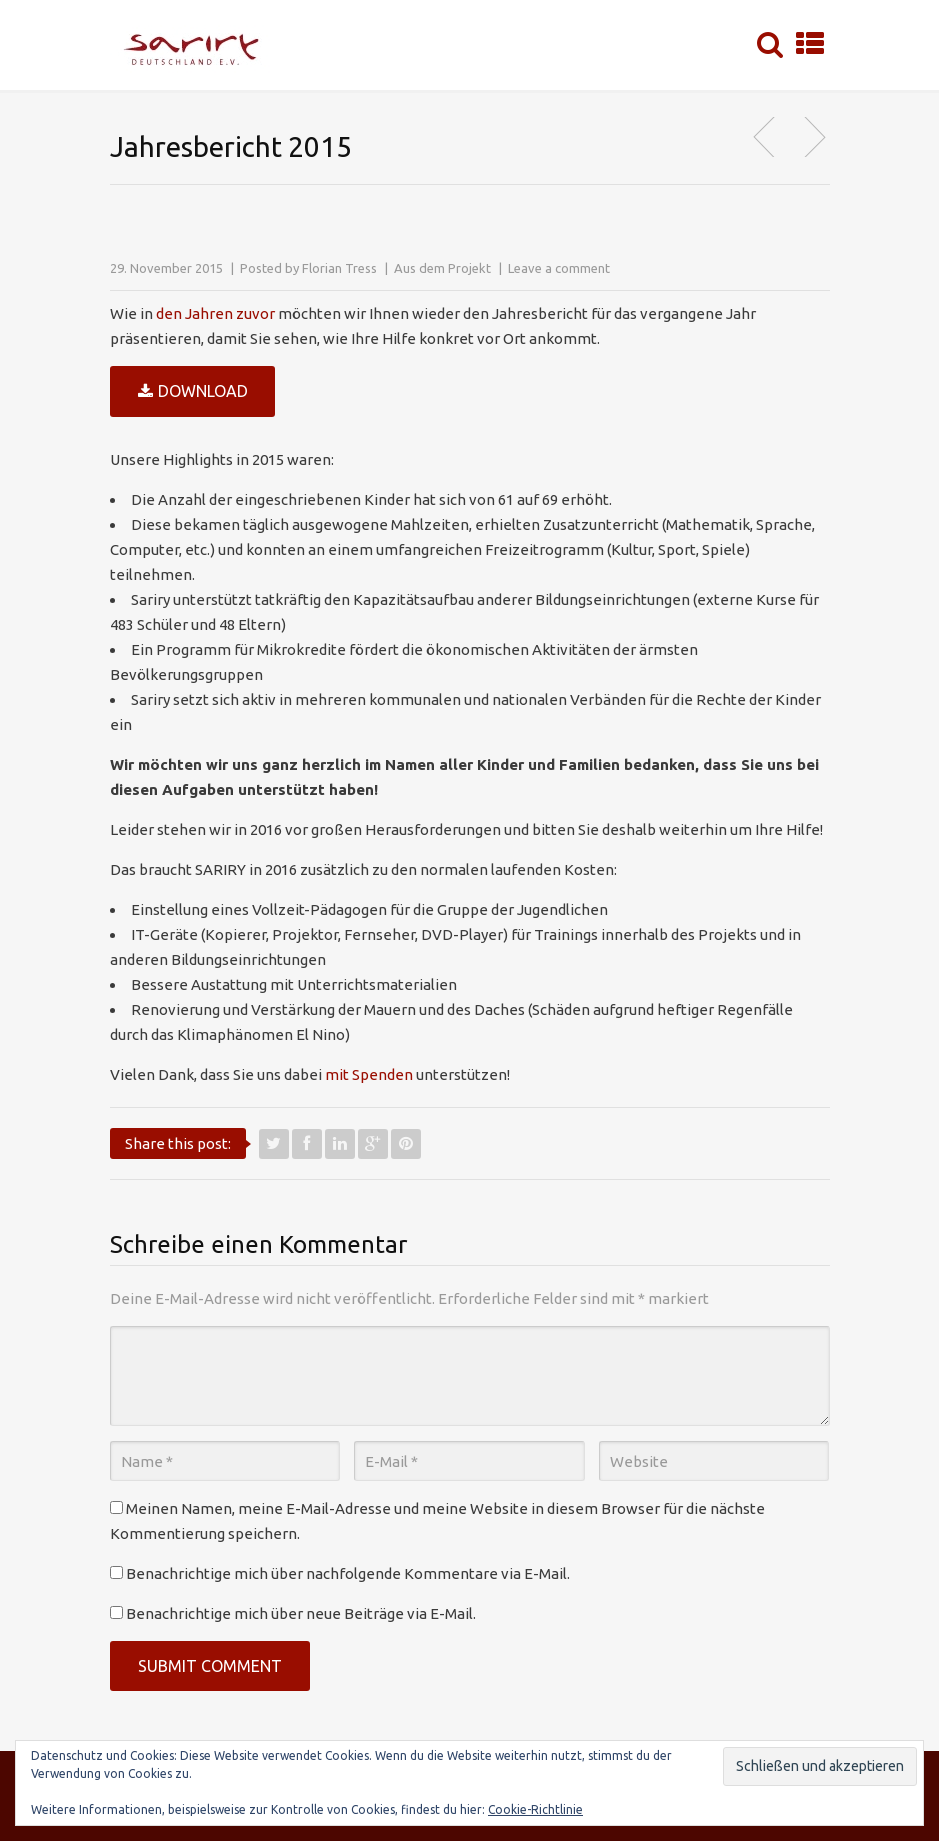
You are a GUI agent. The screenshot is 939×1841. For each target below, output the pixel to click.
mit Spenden (369, 1074)
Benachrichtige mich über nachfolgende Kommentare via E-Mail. (348, 1573)
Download (193, 392)
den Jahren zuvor (215, 313)
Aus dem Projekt (442, 268)
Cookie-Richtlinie (535, 1809)
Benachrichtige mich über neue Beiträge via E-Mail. (301, 1613)
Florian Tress (339, 268)
